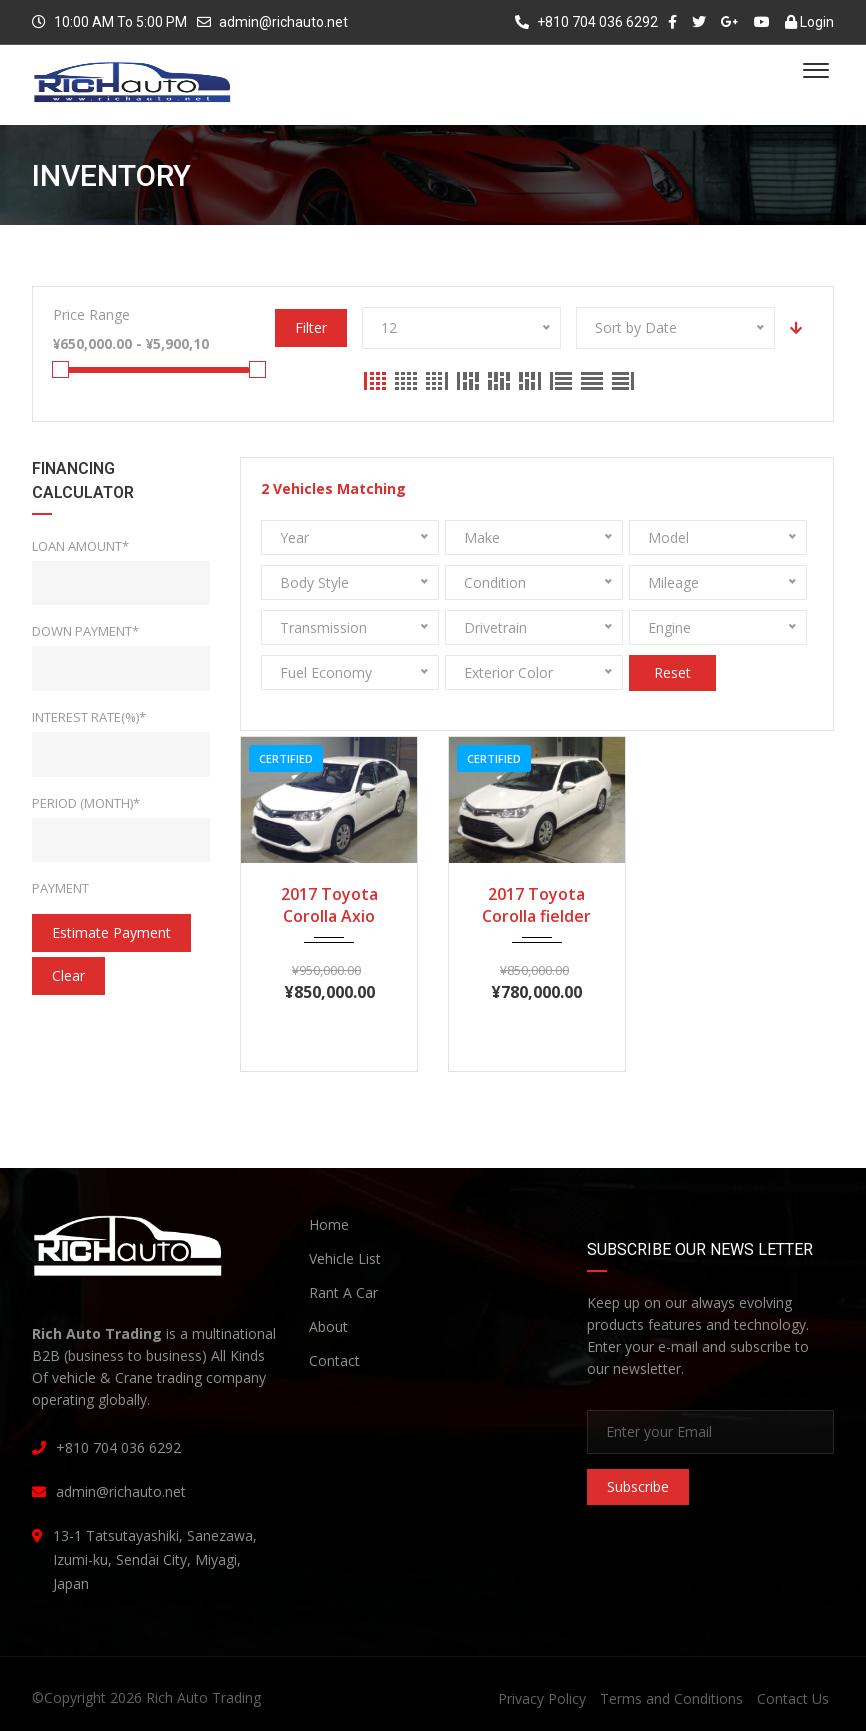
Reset (672, 672)
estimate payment (111, 932)
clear (68, 975)
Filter (311, 327)
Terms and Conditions (671, 1698)
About (328, 1326)
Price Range (91, 314)
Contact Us (793, 1698)
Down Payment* (85, 631)
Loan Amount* (80, 546)
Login (809, 22)
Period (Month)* (86, 803)
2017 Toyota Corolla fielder (536, 905)
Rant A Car (343, 1292)
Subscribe (638, 1486)
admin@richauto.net (283, 22)
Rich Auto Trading (203, 1697)
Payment (60, 888)
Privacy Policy (542, 1698)
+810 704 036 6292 (586, 22)
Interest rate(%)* (89, 717)
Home (329, 1224)
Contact (334, 1360)
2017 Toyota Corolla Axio (329, 905)
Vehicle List (345, 1258)
